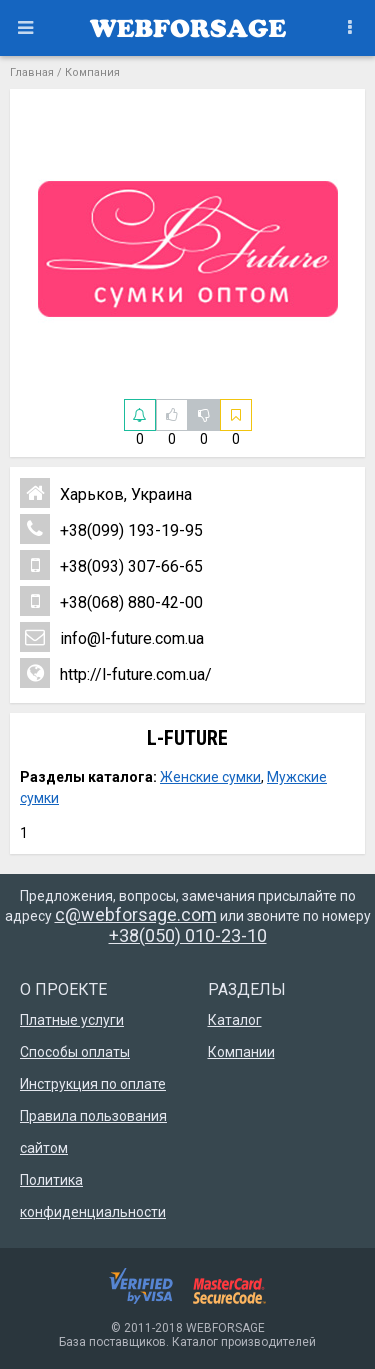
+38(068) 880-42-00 (111, 601)
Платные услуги (72, 1020)
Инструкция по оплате (93, 1084)
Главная (32, 72)
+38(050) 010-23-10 (188, 935)
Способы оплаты (75, 1052)
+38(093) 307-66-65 (111, 565)
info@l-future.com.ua (112, 637)
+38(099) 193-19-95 (111, 529)
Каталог (235, 1020)
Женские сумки (210, 777)
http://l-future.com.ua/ (116, 673)
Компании (241, 1052)
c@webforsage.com (136, 914)
